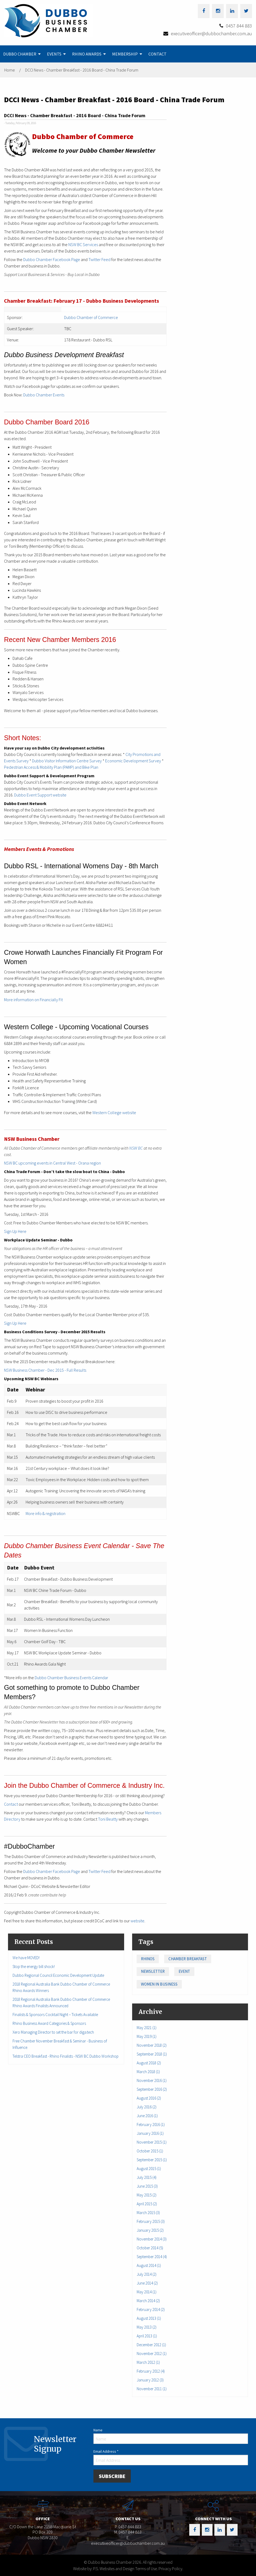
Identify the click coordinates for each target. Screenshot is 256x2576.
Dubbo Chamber (19, 54)
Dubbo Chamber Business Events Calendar (71, 1677)
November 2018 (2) (152, 2045)
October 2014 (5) (150, 2247)
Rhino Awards (86, 54)
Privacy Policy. (171, 2568)
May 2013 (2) (146, 2327)
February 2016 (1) (151, 2124)
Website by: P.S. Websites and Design (103, 2568)
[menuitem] (22, 53)
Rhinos (148, 1958)
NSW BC (136, 1148)
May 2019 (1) (146, 2036)
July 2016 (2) (146, 2106)
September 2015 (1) (152, 2159)
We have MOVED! (26, 1957)
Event (184, 1971)
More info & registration (45, 1513)
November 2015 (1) (152, 2142)
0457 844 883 (239, 26)
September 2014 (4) (152, 2256)
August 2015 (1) (149, 2168)
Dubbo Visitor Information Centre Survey (67, 760)
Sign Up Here (15, 1231)
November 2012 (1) (152, 2353)
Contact (157, 54)
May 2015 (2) (146, 2195)
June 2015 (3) (147, 2186)
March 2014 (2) (148, 2300)
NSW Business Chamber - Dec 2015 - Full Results (45, 1370)
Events (54, 54)
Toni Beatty (108, 1819)
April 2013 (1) (147, 2335)
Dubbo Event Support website (40, 795)
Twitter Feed (99, 259)
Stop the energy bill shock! (34, 1966)
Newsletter (153, 1971)
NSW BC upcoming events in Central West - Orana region (52, 1163)
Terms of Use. (146, 2568)
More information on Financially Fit (33, 999)
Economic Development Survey (133, 760)
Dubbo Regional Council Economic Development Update (58, 1975)
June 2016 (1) (147, 2115)
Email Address (106, 2451)
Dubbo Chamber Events (43, 394)
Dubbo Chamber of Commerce (91, 317)
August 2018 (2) (149, 2062)
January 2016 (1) (150, 2133)
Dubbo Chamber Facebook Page (51, 259)
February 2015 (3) (151, 2221)
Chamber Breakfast (187, 1958)
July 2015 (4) (146, 2177)
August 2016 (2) (149, 2098)
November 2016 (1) (152, 2080)
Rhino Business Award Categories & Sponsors (49, 2023)
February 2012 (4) (151, 2371)
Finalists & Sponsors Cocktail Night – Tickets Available (55, 2014)
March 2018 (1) (148, 2071)
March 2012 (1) (148, 2362)
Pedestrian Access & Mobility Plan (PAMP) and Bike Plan (51, 767)
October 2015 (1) (150, 2150)
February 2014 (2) (151, 2309)
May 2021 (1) (146, 2027)
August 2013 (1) (149, 2318)
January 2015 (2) (150, 2230)
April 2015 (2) (147, 2203)
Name (98, 2430)
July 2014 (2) (146, 2274)
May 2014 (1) (146, 2291)
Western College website (114, 1112)
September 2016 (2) (152, 2089)
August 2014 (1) (149, 2265)
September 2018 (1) (152, 2054)
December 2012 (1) (151, 2344)
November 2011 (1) (152, 2388)
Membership (125, 54)
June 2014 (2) (147, 2283)
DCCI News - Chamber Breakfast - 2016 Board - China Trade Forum (81, 70)
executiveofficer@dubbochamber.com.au (211, 33)
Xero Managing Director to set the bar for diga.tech (53, 2032)
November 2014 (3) (152, 2239)
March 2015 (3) (148, 2212)
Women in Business (159, 1984)
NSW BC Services (83, 244)
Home (9, 70)
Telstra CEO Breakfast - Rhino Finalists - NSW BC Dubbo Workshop (66, 2056)
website (137, 1920)
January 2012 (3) (150, 2379)
